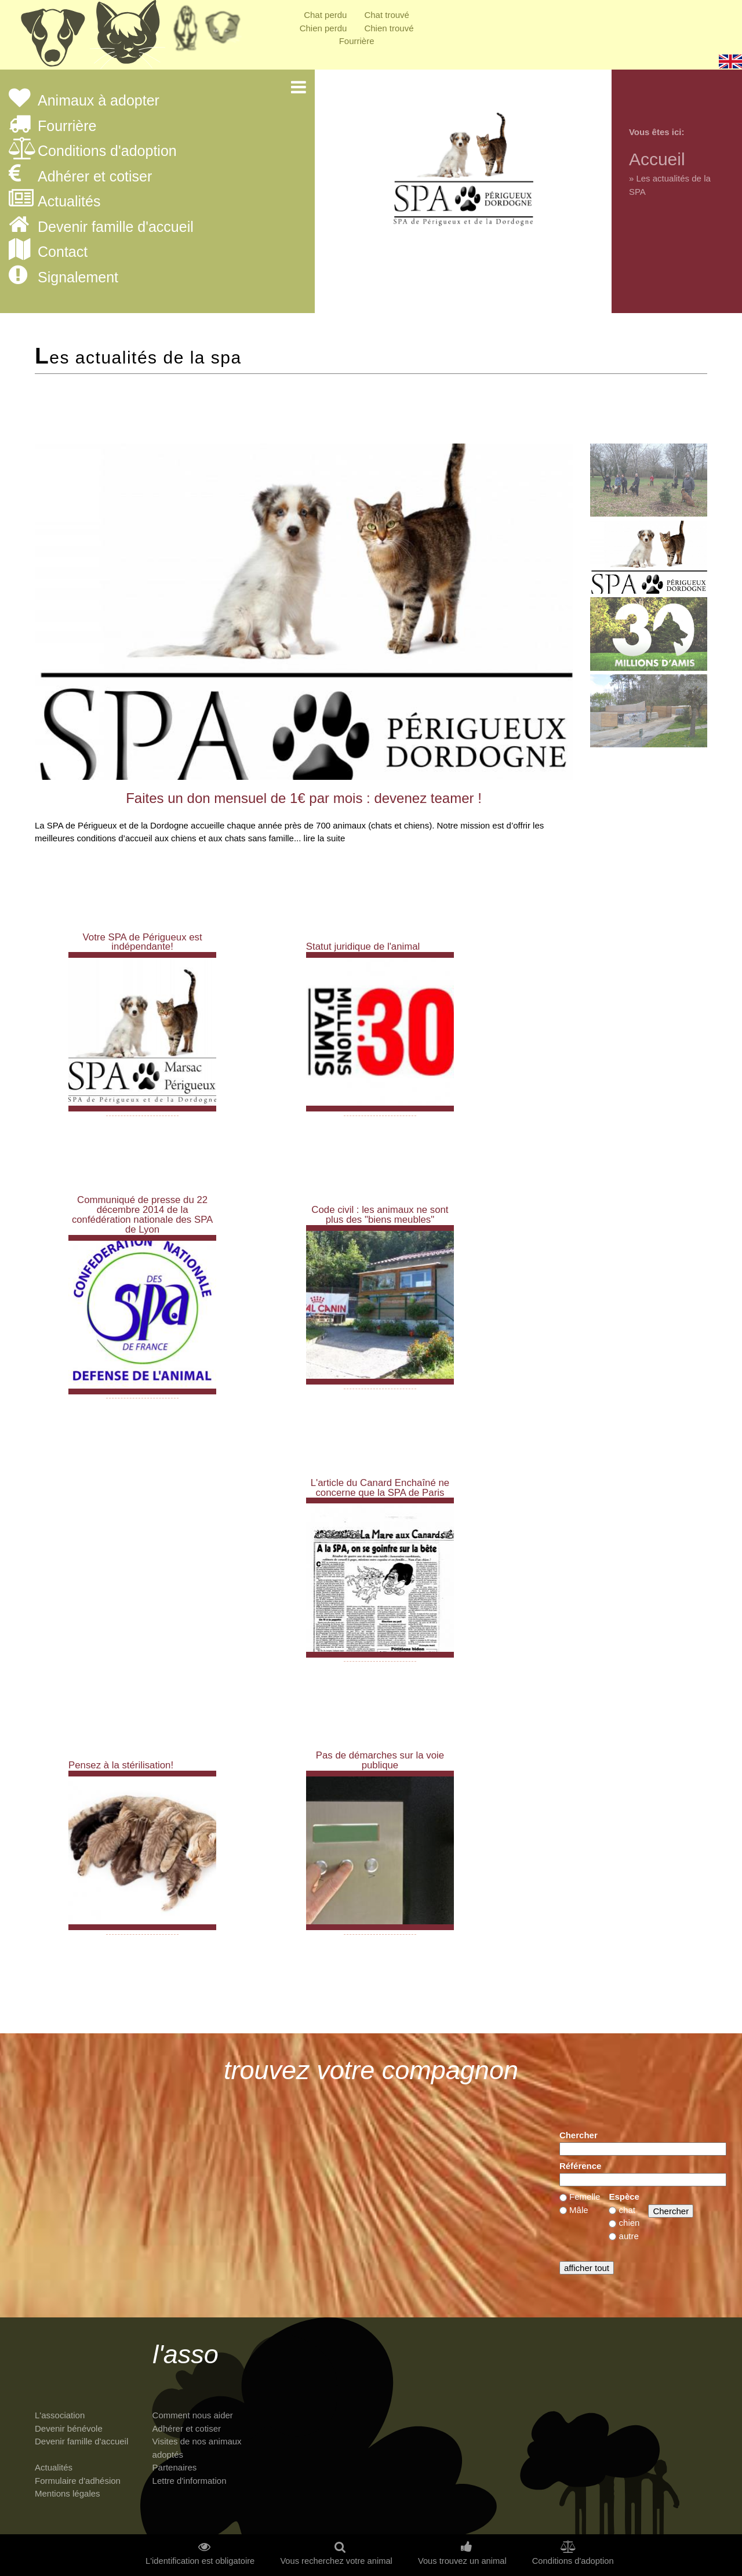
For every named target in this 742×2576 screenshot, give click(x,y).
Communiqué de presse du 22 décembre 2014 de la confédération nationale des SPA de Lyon (142, 1214)
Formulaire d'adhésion (78, 2481)
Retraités (185, 32)
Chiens (52, 37)
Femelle (584, 2196)
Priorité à (226, 32)
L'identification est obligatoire (200, 2561)
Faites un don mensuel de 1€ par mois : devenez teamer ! (304, 798)
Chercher (578, 2135)
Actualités (69, 201)
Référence (580, 2166)
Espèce (624, 2196)
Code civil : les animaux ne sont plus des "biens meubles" (379, 1214)
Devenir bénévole (69, 2428)
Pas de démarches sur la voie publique (380, 1760)
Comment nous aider (192, 2415)
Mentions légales (67, 2493)
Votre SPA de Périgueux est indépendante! (142, 942)
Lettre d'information (189, 2481)
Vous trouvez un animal (462, 2561)
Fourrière (356, 41)
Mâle (578, 2210)
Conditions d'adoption (107, 151)
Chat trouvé (386, 15)
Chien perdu (323, 28)
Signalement (78, 277)
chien (629, 2223)
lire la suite (324, 838)
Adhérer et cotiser (95, 176)
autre (629, 2236)
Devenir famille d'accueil (116, 227)
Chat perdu (325, 15)
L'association (60, 2415)
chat (627, 2210)
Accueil (657, 159)
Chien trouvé (388, 28)
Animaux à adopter (98, 100)
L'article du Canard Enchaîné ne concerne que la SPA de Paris (380, 1487)
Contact (63, 252)
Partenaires (174, 2467)
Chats (127, 37)
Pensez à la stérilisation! (120, 1765)
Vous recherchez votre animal (336, 2561)
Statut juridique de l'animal (363, 946)
